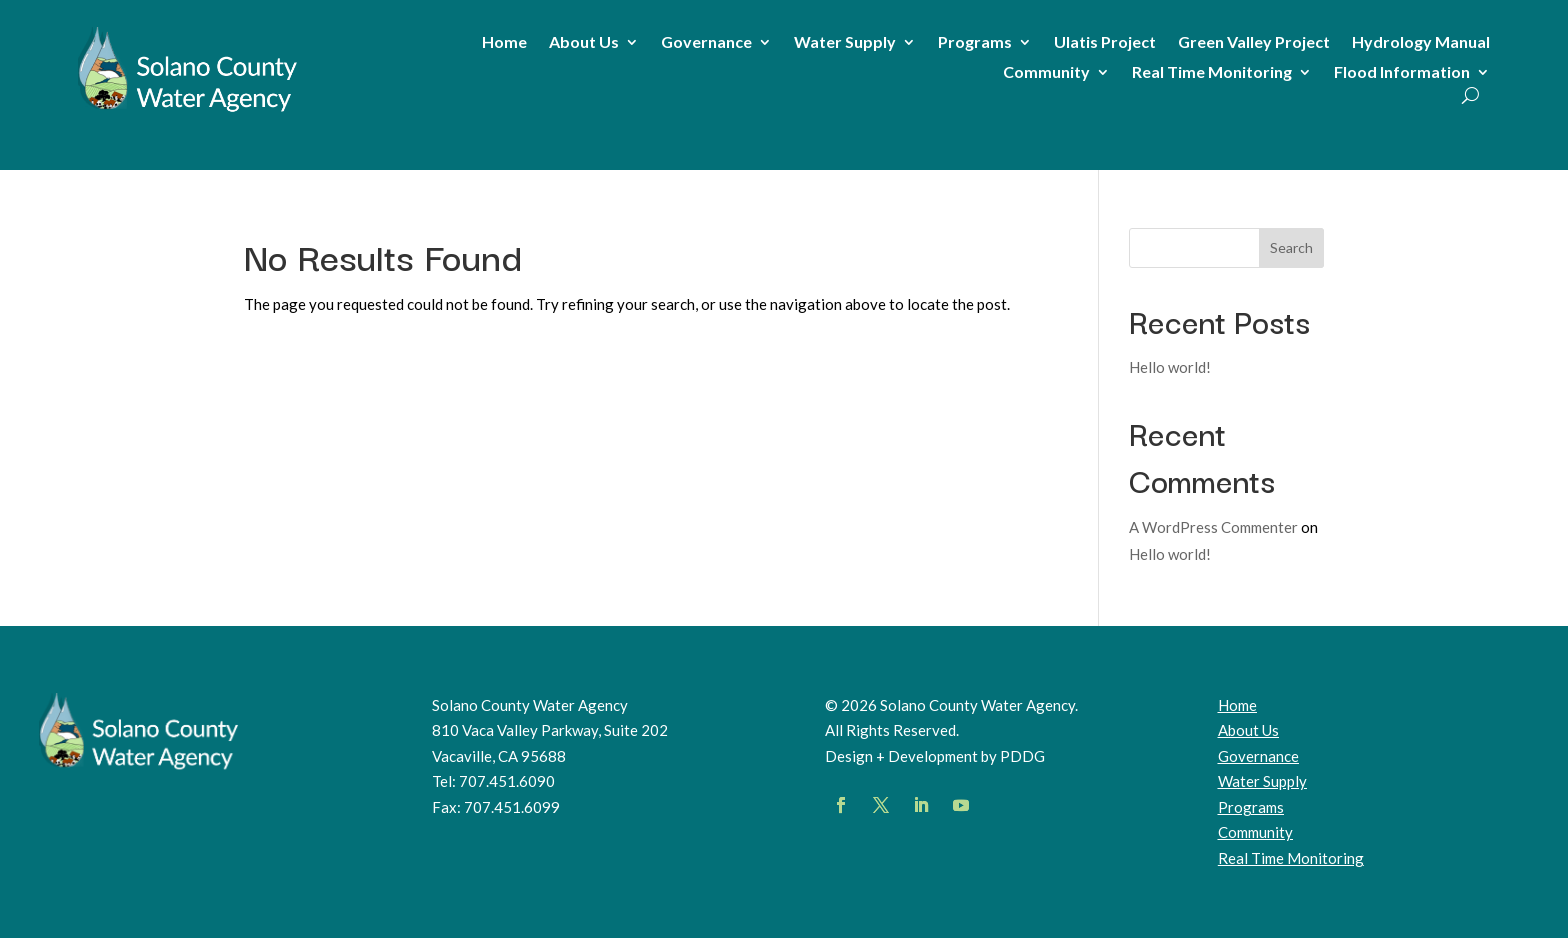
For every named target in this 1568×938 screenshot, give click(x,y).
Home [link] (504, 43)
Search (1291, 247)
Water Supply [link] (845, 43)
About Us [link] (584, 43)
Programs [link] (975, 43)
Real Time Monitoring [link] (1212, 73)
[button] (841, 805)
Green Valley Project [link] (1254, 43)
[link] (188, 112)
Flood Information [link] (1402, 73)
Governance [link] (706, 43)
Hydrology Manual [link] (1421, 43)
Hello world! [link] (1170, 367)
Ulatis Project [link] (1105, 43)
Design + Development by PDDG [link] (935, 756)
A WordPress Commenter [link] (1213, 527)
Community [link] (1046, 73)
